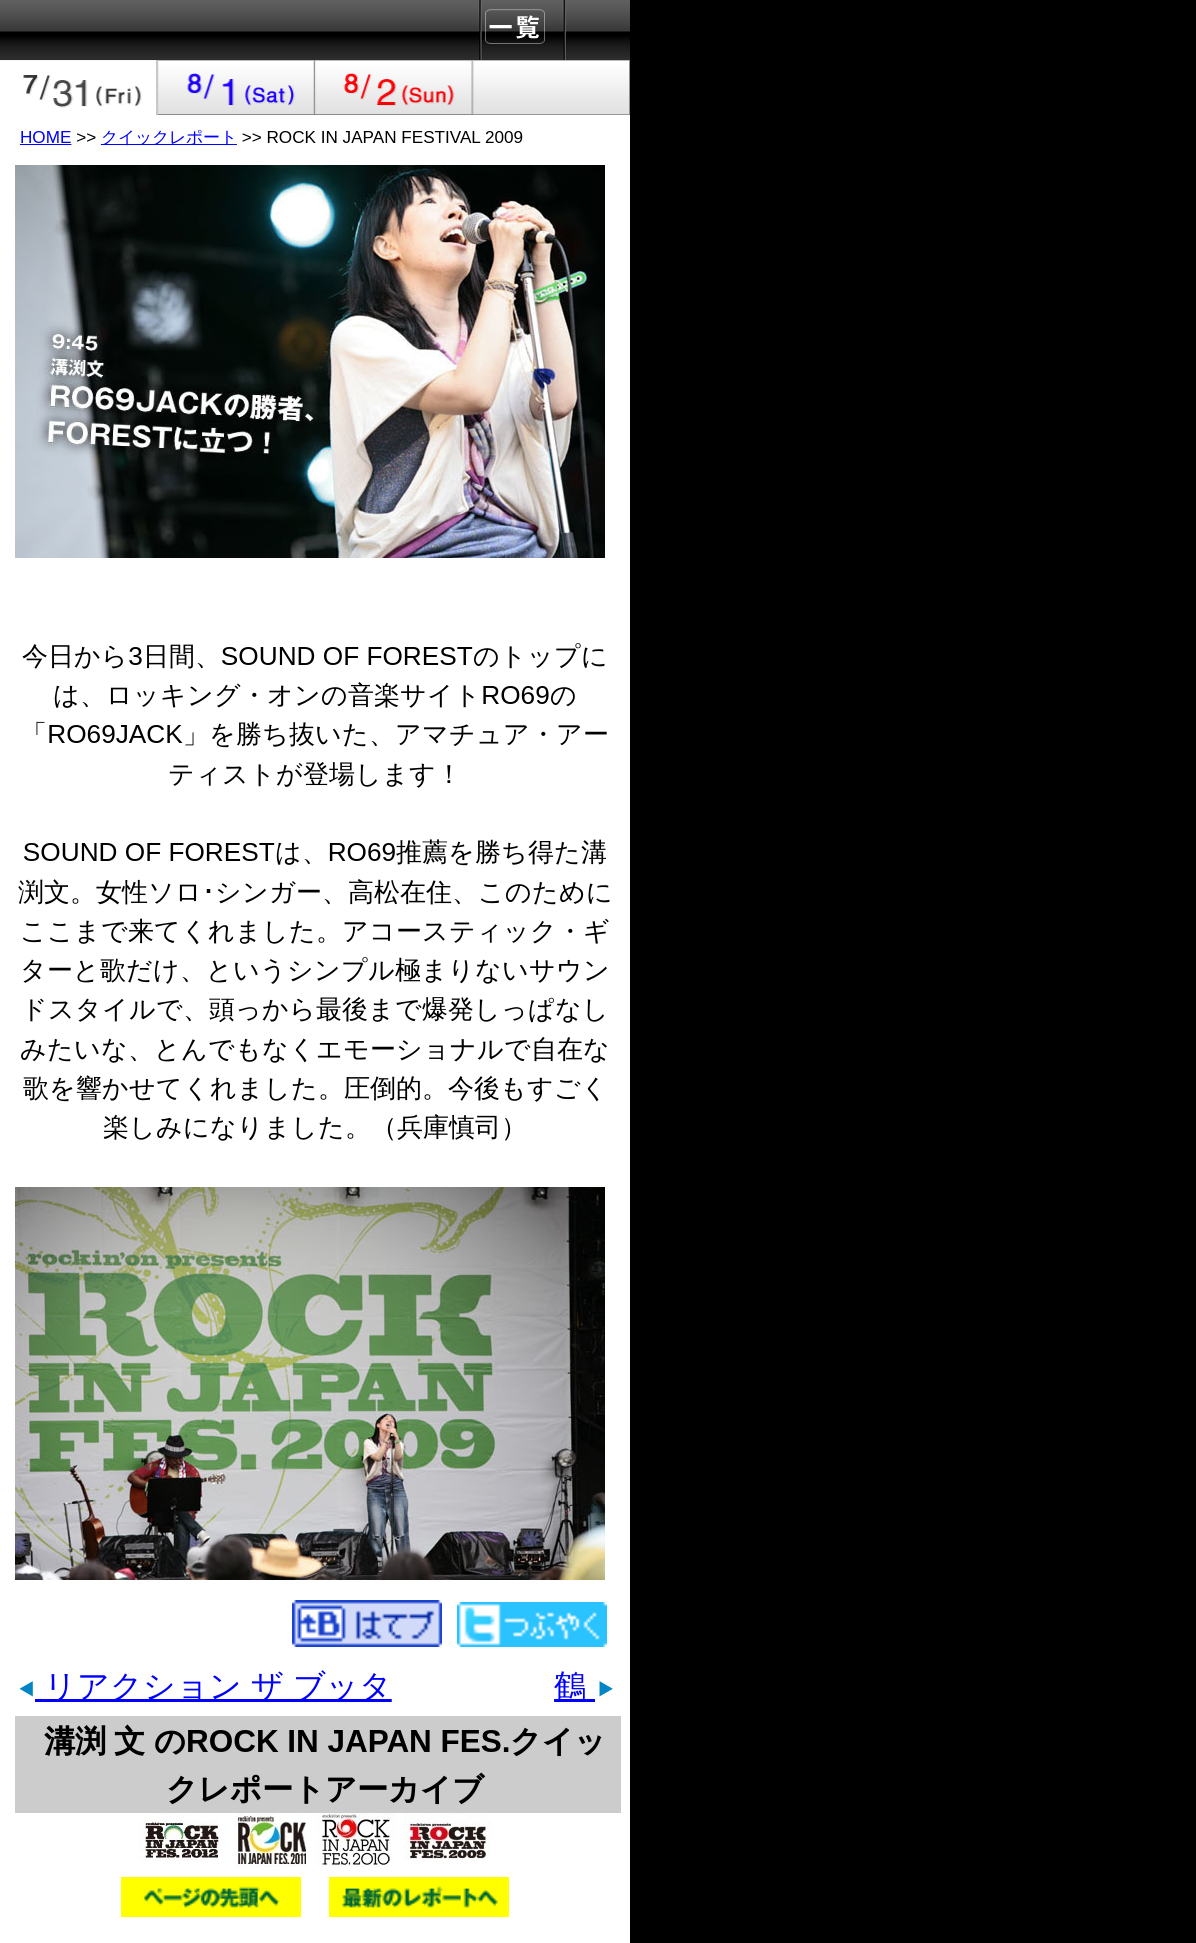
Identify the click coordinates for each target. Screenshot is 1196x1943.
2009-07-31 (79, 87)
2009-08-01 (237, 87)
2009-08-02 (394, 87)
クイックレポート (169, 137)
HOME (45, 137)
